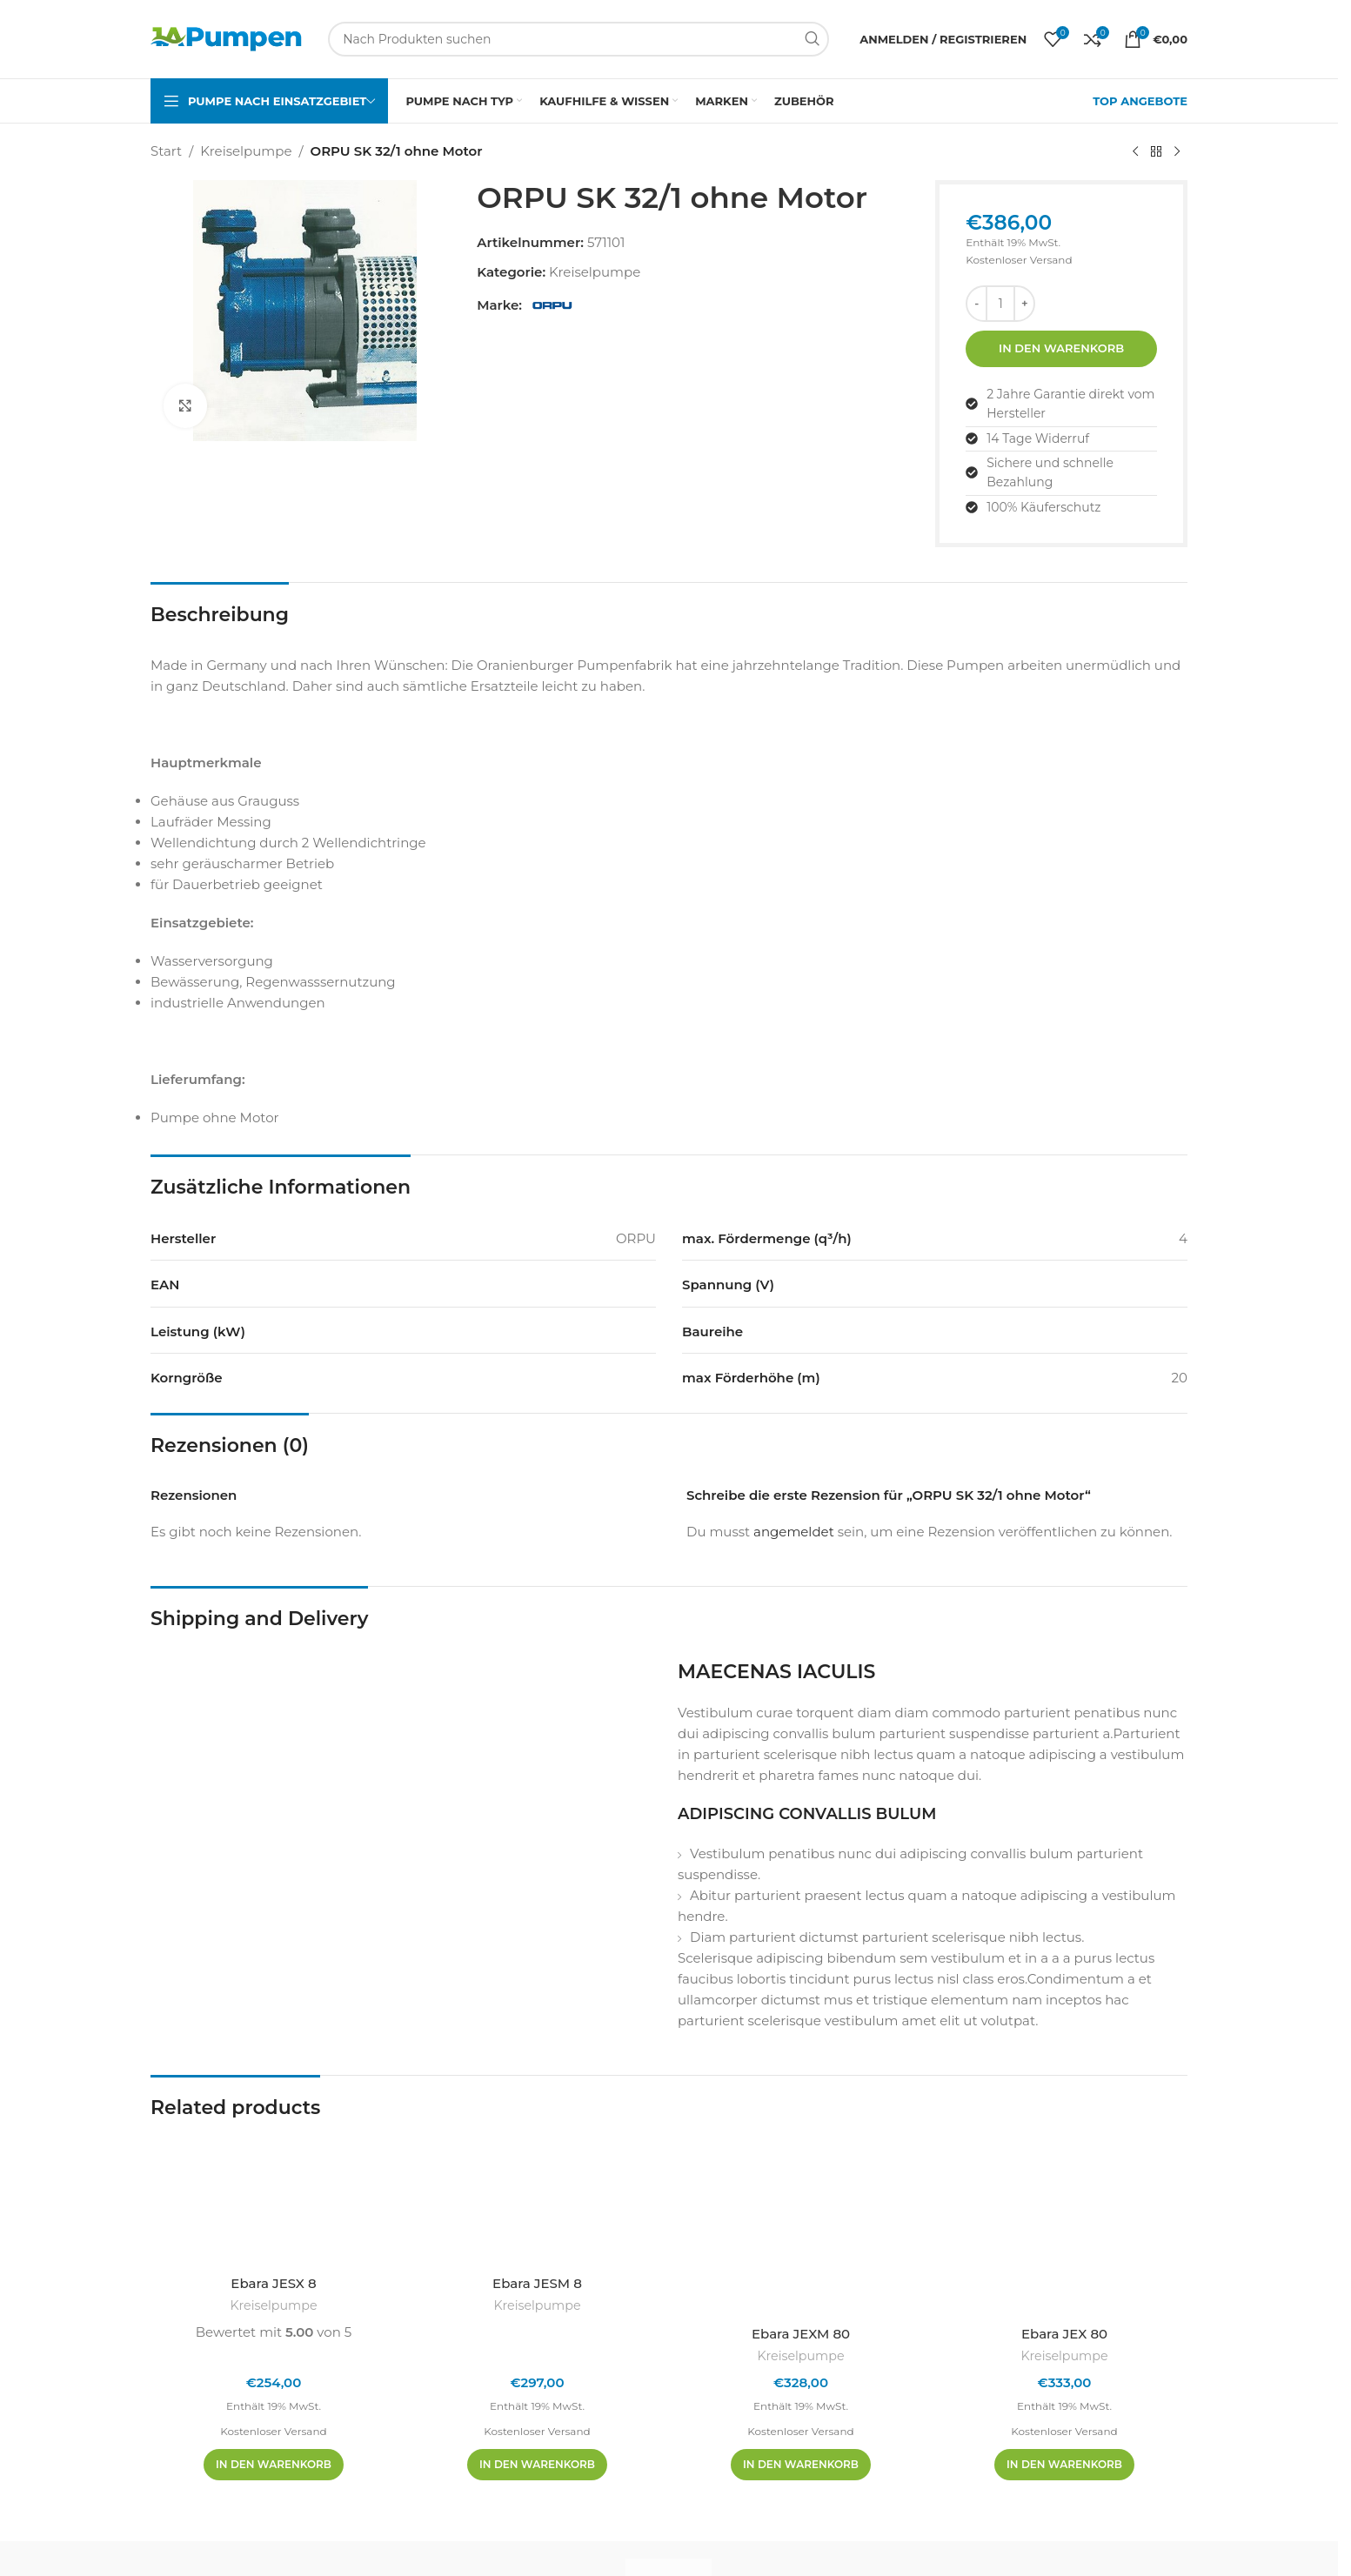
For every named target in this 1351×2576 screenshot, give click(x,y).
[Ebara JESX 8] (273, 2198)
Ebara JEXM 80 (801, 2333)
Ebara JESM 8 (537, 2283)
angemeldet (793, 1531)
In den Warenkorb (1061, 348)
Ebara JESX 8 (273, 2283)
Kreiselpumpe (245, 151)
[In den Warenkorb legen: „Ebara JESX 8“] (274, 2464)
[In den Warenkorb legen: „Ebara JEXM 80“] (801, 2464)
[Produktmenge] (1000, 303)
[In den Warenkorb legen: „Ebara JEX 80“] (1064, 2464)
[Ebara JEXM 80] (801, 2223)
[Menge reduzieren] (976, 303)
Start (166, 151)
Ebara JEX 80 (1064, 2333)
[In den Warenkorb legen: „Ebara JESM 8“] (537, 2464)
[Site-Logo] (226, 38)
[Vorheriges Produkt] (1135, 152)
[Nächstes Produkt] (1177, 152)
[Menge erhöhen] (1024, 303)
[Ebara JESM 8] (537, 2197)
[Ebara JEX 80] (1064, 2223)
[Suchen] (578, 39)
